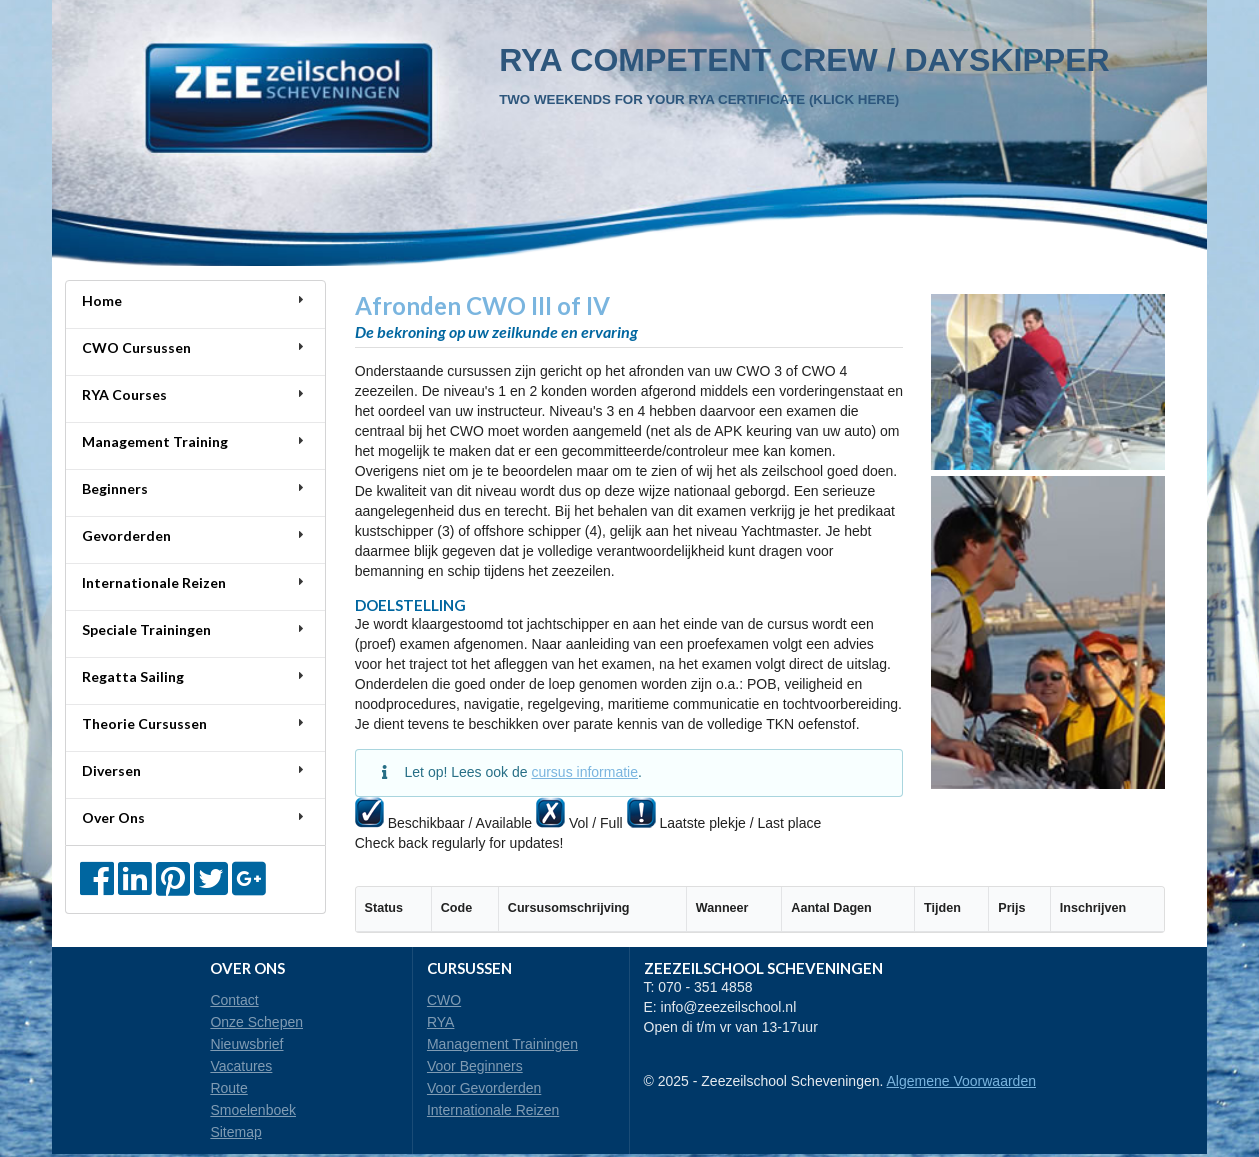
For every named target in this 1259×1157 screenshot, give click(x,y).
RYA (441, 1022)
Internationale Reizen (493, 1110)
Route (228, 1088)
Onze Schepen (256, 1022)
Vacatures (241, 1066)
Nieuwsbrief (246, 1044)
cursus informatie (584, 772)
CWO (444, 1000)
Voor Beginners (475, 1066)
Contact (234, 1000)
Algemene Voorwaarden (961, 1081)
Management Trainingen (502, 1044)
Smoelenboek (253, 1110)
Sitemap (235, 1132)
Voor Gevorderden (484, 1088)
